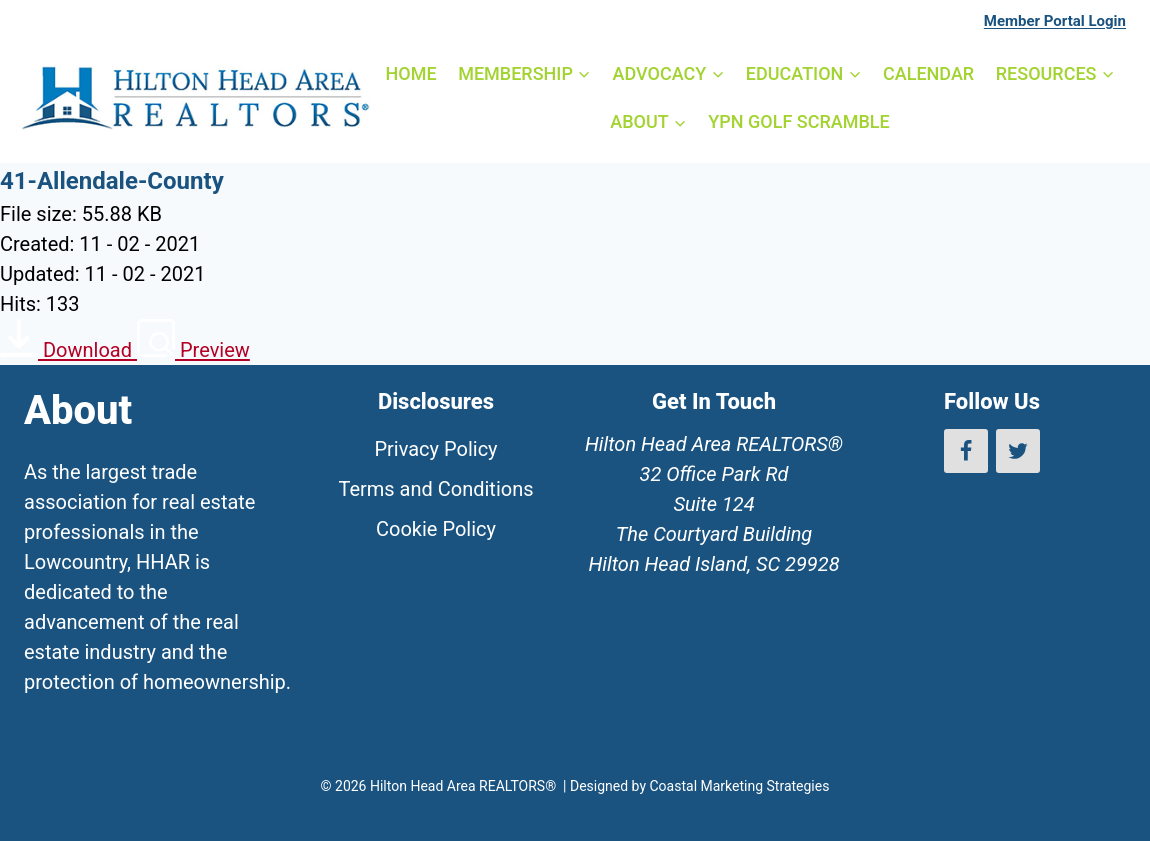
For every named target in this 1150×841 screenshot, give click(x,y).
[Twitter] (1018, 451)
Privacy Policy (435, 449)
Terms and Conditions (435, 489)
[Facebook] (966, 451)
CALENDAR (928, 73)
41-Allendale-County (112, 181)
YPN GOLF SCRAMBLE (798, 121)
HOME (411, 73)
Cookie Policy (436, 529)
